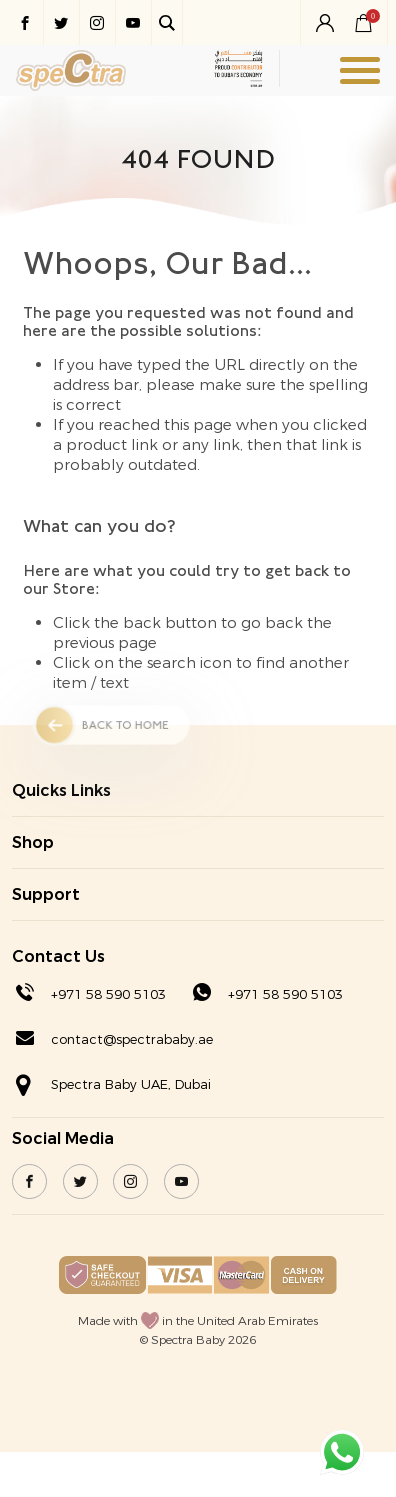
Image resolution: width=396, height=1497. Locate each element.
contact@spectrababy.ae (132, 1039)
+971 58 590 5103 (108, 994)
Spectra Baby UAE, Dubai (131, 1084)
